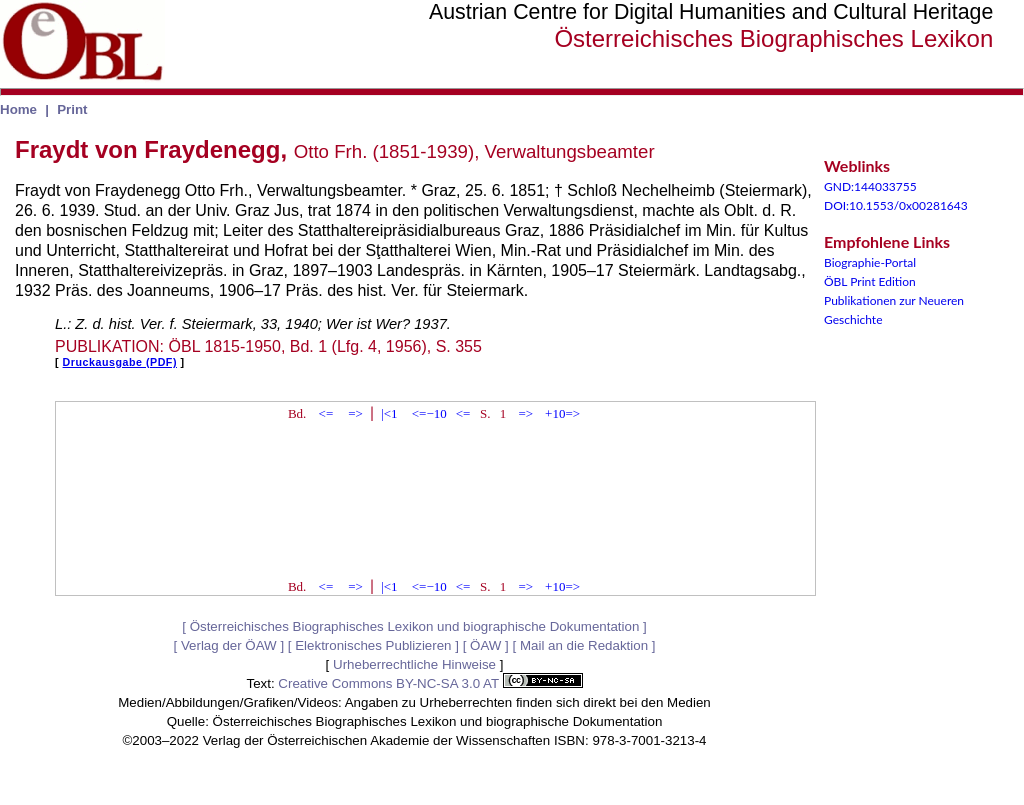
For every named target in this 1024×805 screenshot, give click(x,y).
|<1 (389, 413)
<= (326, 413)
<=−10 (429, 413)
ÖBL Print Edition (870, 281)
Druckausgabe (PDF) (120, 362)
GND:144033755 (870, 186)
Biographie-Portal (870, 262)
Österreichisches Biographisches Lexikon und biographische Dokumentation (415, 626)
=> (355, 413)
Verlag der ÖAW (229, 645)
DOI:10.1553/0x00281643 (896, 205)
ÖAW (485, 645)
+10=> (562, 413)
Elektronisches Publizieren (373, 645)
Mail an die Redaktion (584, 645)
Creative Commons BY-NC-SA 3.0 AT (430, 683)
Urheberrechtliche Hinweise (414, 664)
